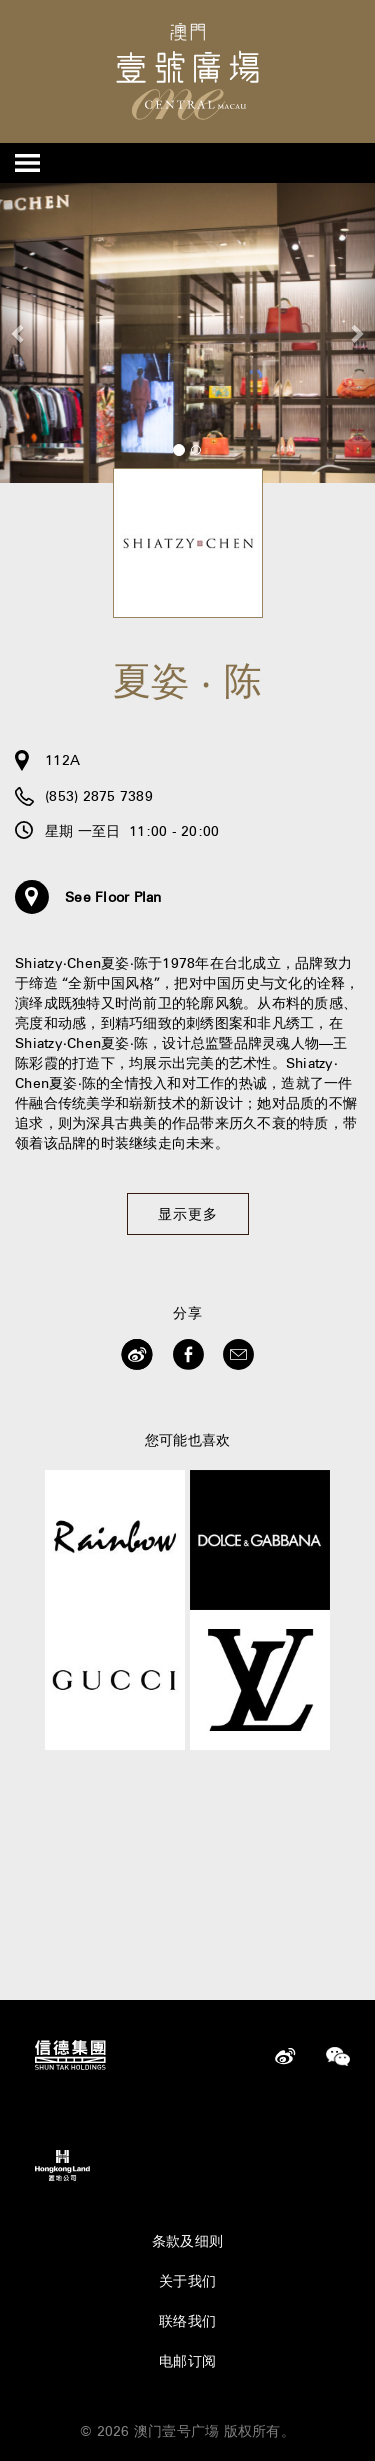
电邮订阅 (187, 2361)
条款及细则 (187, 2241)
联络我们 (187, 2321)
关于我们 (187, 2281)
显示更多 (188, 1214)
